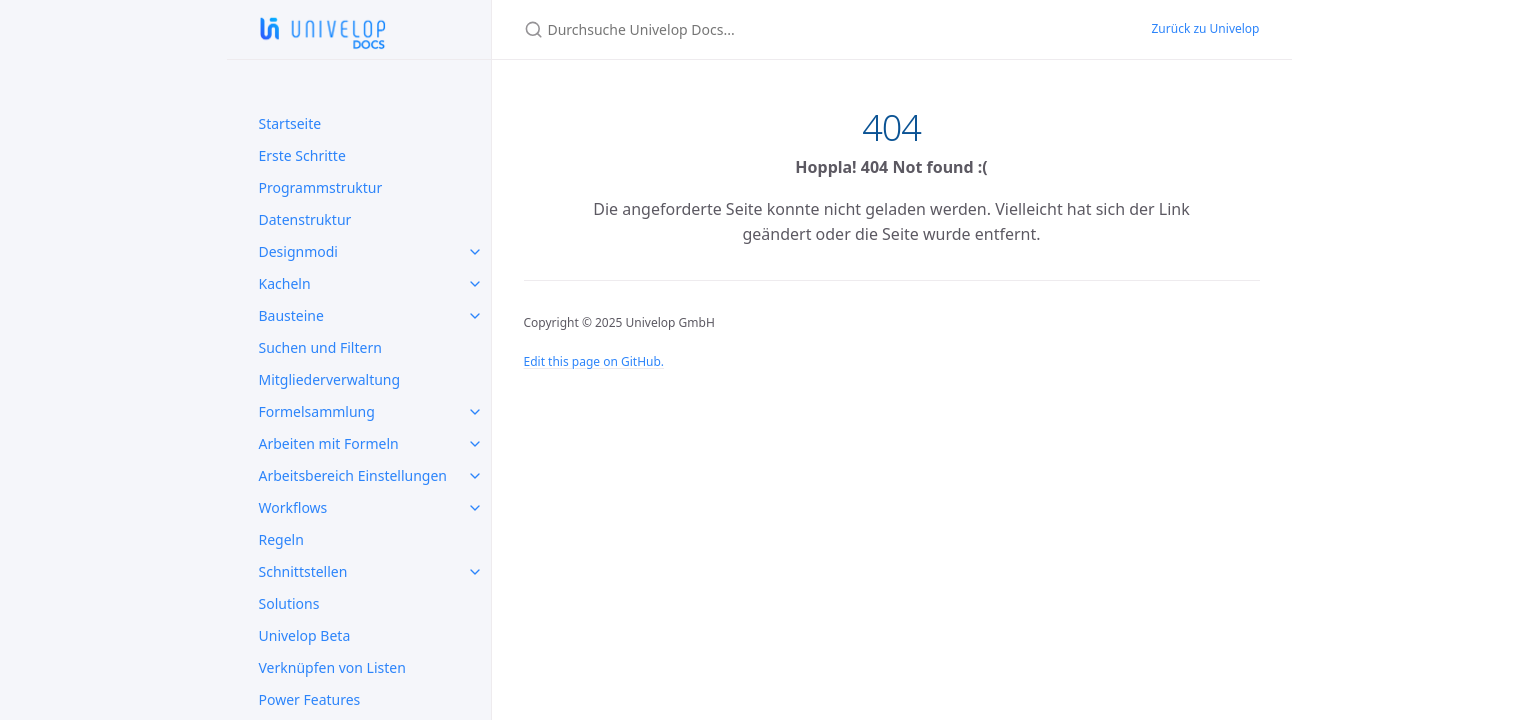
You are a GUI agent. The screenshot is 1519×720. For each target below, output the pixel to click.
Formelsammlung (317, 411)
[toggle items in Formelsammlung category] (475, 412)
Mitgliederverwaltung (330, 379)
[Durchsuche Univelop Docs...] (760, 29)
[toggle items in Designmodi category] (475, 252)
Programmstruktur (321, 187)
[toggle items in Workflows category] (475, 508)
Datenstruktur (305, 219)
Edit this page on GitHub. (594, 361)
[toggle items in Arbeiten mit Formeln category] (475, 444)
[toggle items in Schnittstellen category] (475, 572)
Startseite (290, 123)
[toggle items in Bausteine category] (475, 316)
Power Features (310, 699)
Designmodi (298, 251)
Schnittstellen (303, 571)
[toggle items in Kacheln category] (475, 284)
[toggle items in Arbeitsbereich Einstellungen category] (475, 476)
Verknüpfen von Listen (332, 667)
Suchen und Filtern (320, 347)
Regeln (281, 539)
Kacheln (285, 283)
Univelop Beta (305, 635)
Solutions (289, 603)
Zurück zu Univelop (1205, 28)
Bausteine (291, 315)
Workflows (293, 507)
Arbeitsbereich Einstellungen (353, 475)
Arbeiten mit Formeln (329, 443)
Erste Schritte (302, 155)
